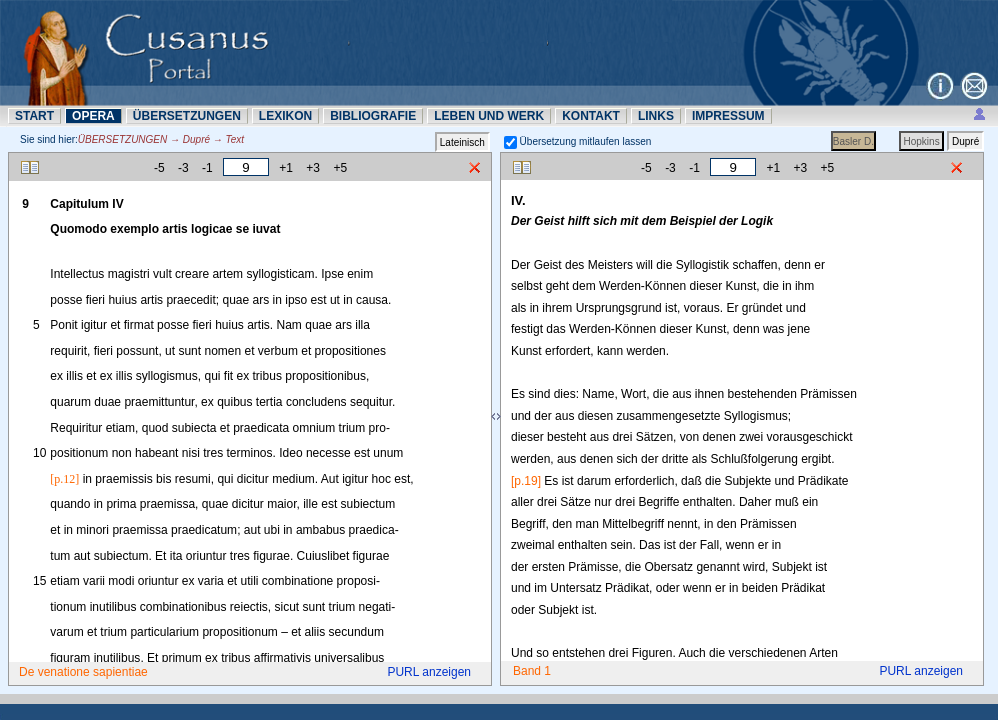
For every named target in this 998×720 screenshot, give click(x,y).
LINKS (656, 116)
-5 (159, 168)
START (34, 116)
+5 (340, 168)
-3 (183, 168)
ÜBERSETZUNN (187, 116)
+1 (286, 168)
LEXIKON (285, 116)
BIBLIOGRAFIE (373, 116)
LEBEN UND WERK (489, 116)
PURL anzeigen (429, 672)
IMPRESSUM (728, 116)
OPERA (93, 116)
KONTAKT (591, 116)
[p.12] (64, 479)
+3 (313, 168)
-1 (207, 168)
